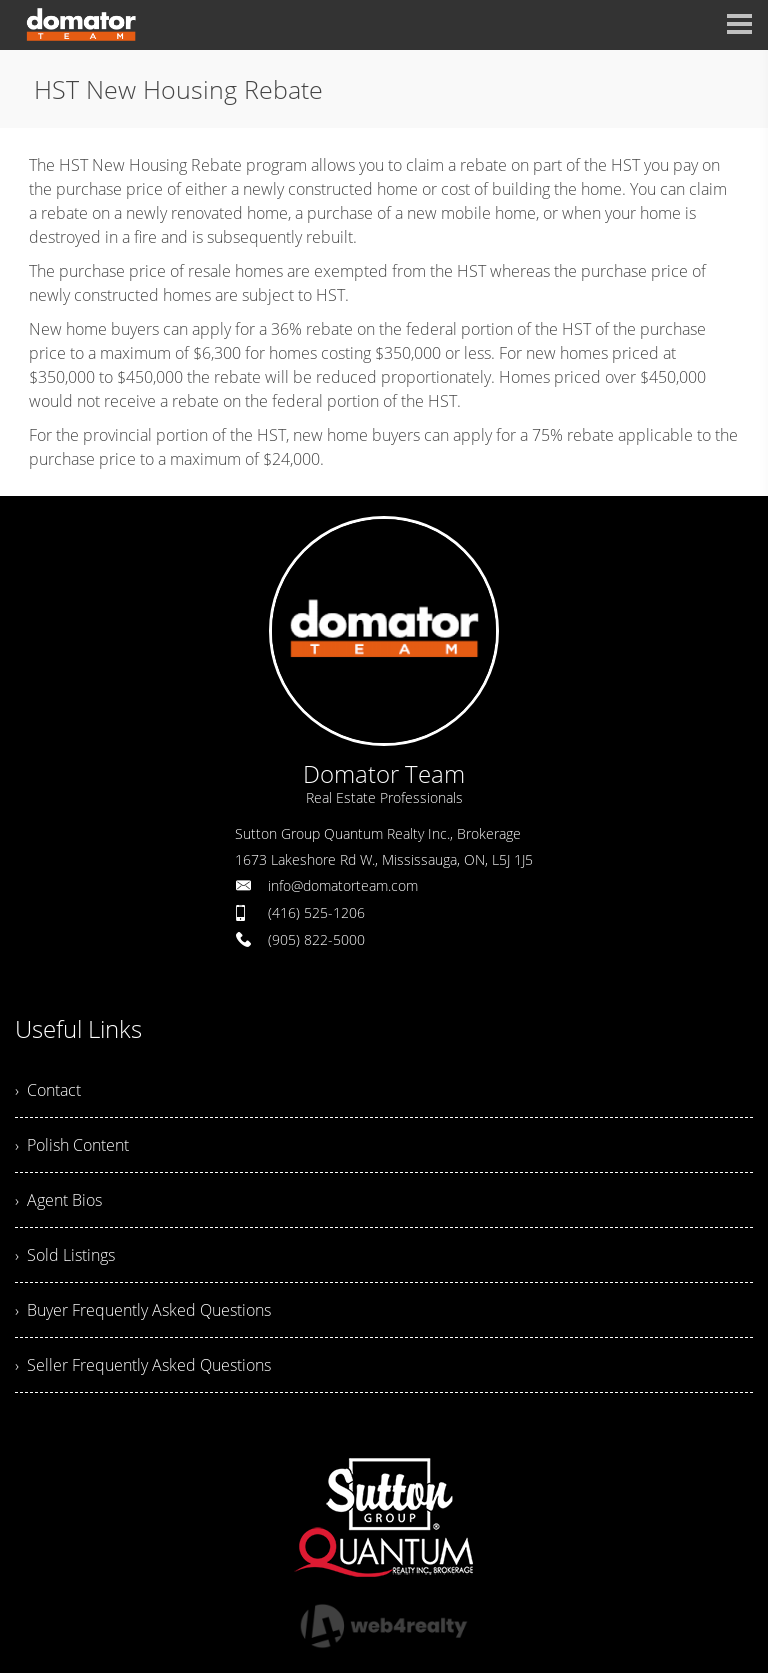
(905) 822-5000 (316, 939)
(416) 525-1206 (316, 912)
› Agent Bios (58, 1200)
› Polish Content (72, 1145)
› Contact (48, 1090)
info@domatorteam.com (343, 885)
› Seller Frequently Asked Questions (143, 1365)
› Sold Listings (65, 1255)
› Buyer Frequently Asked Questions (143, 1310)
